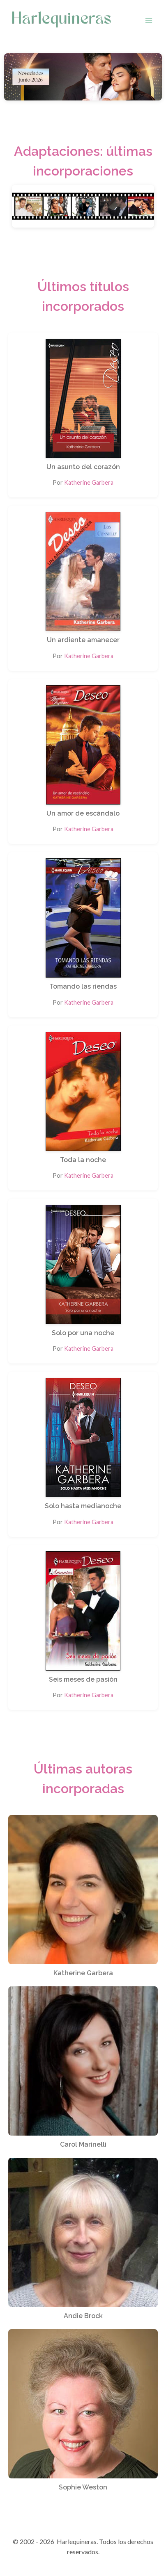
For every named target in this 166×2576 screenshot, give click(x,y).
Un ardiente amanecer (83, 640)
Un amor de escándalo (83, 813)
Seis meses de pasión (83, 1679)
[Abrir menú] (148, 20)
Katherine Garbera (88, 482)
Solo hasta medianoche (83, 1506)
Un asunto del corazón (83, 467)
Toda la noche (83, 1160)
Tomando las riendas (83, 986)
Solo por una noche (83, 1333)
